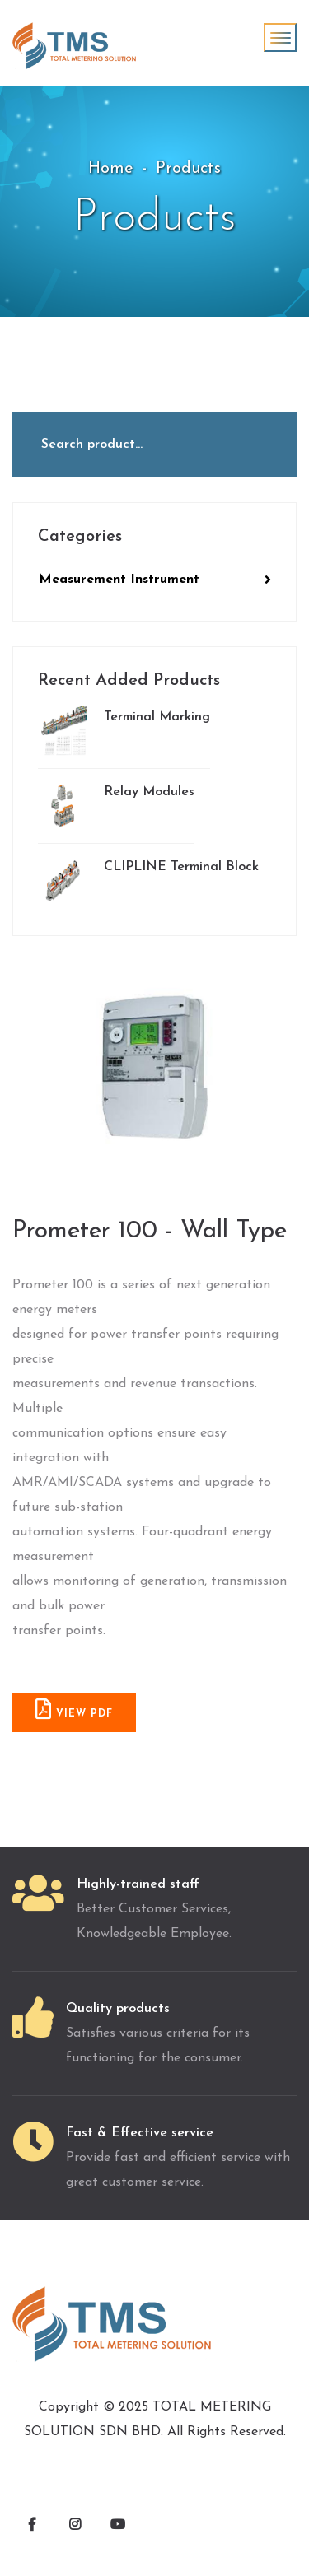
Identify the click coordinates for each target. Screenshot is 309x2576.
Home (110, 169)
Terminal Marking (124, 731)
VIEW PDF (74, 1708)
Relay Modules (116, 806)
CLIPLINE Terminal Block (148, 881)
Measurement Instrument (155, 579)
